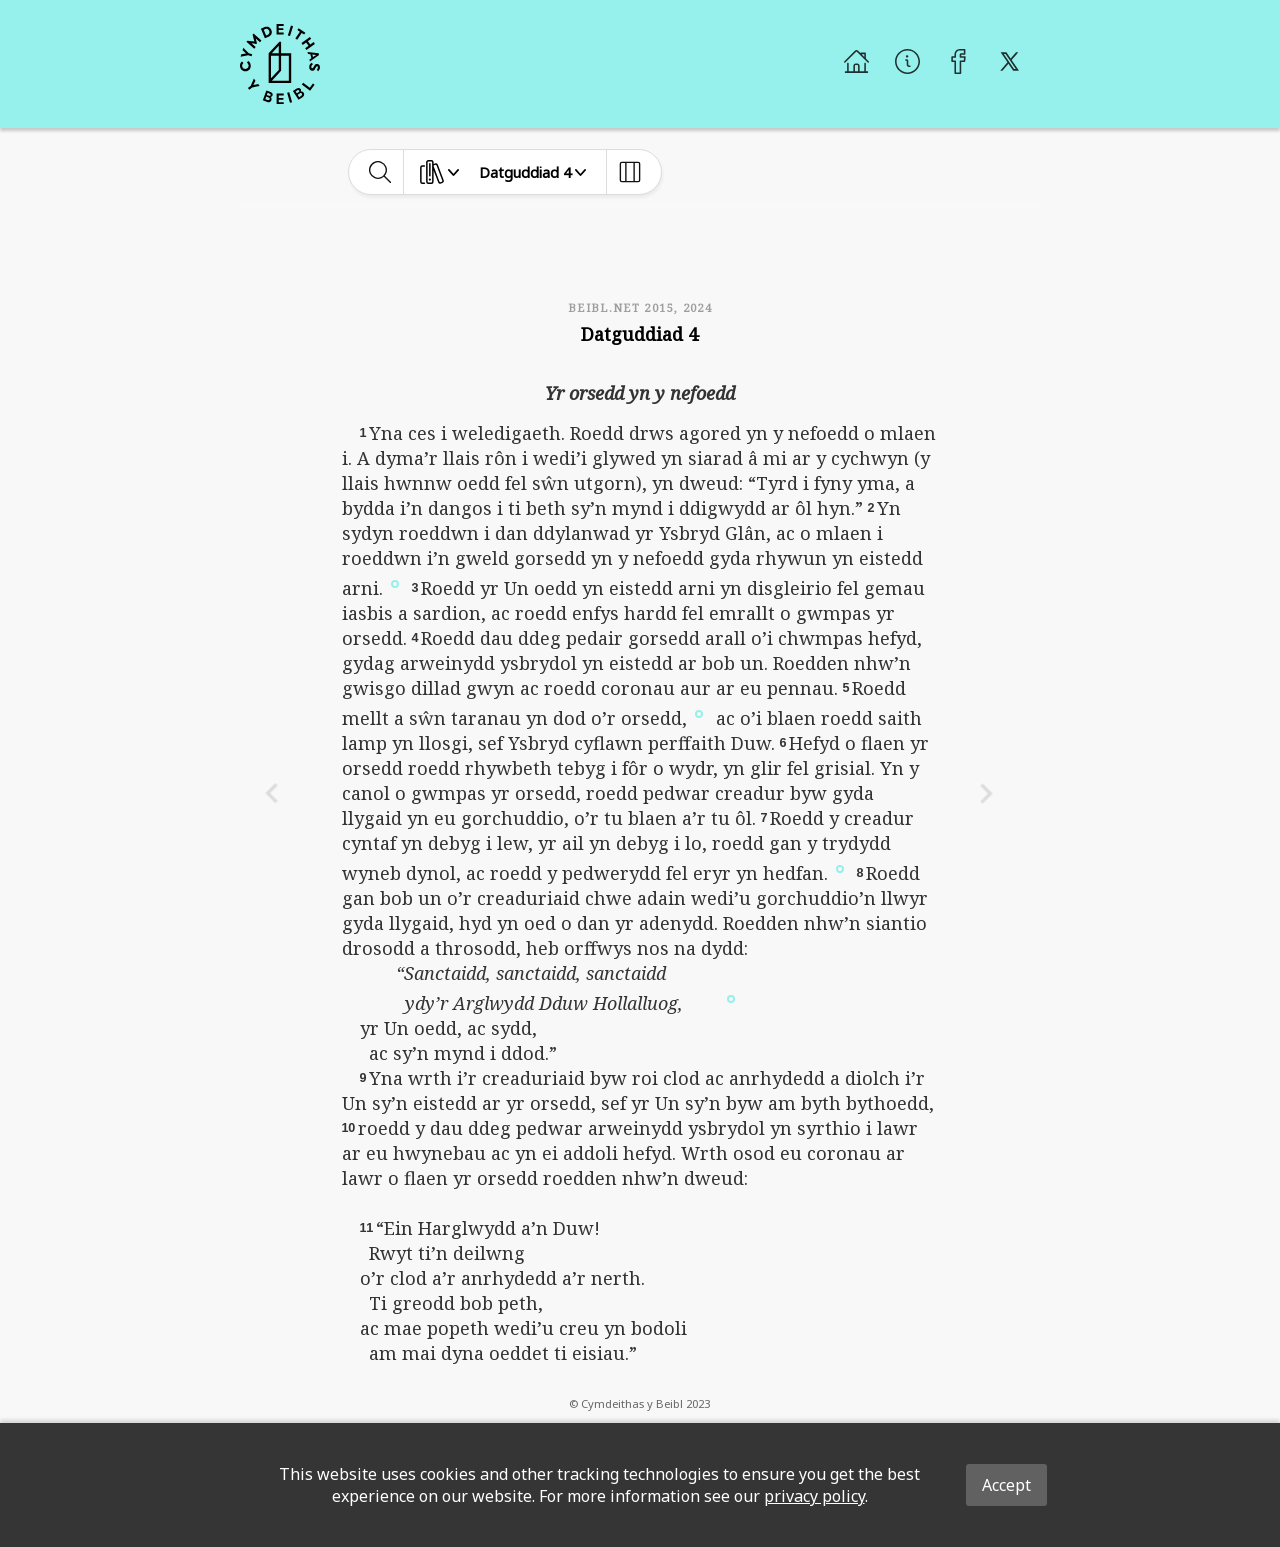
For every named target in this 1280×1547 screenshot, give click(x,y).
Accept (1006, 1485)
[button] (395, 583)
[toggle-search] (380, 172)
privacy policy (814, 1496)
